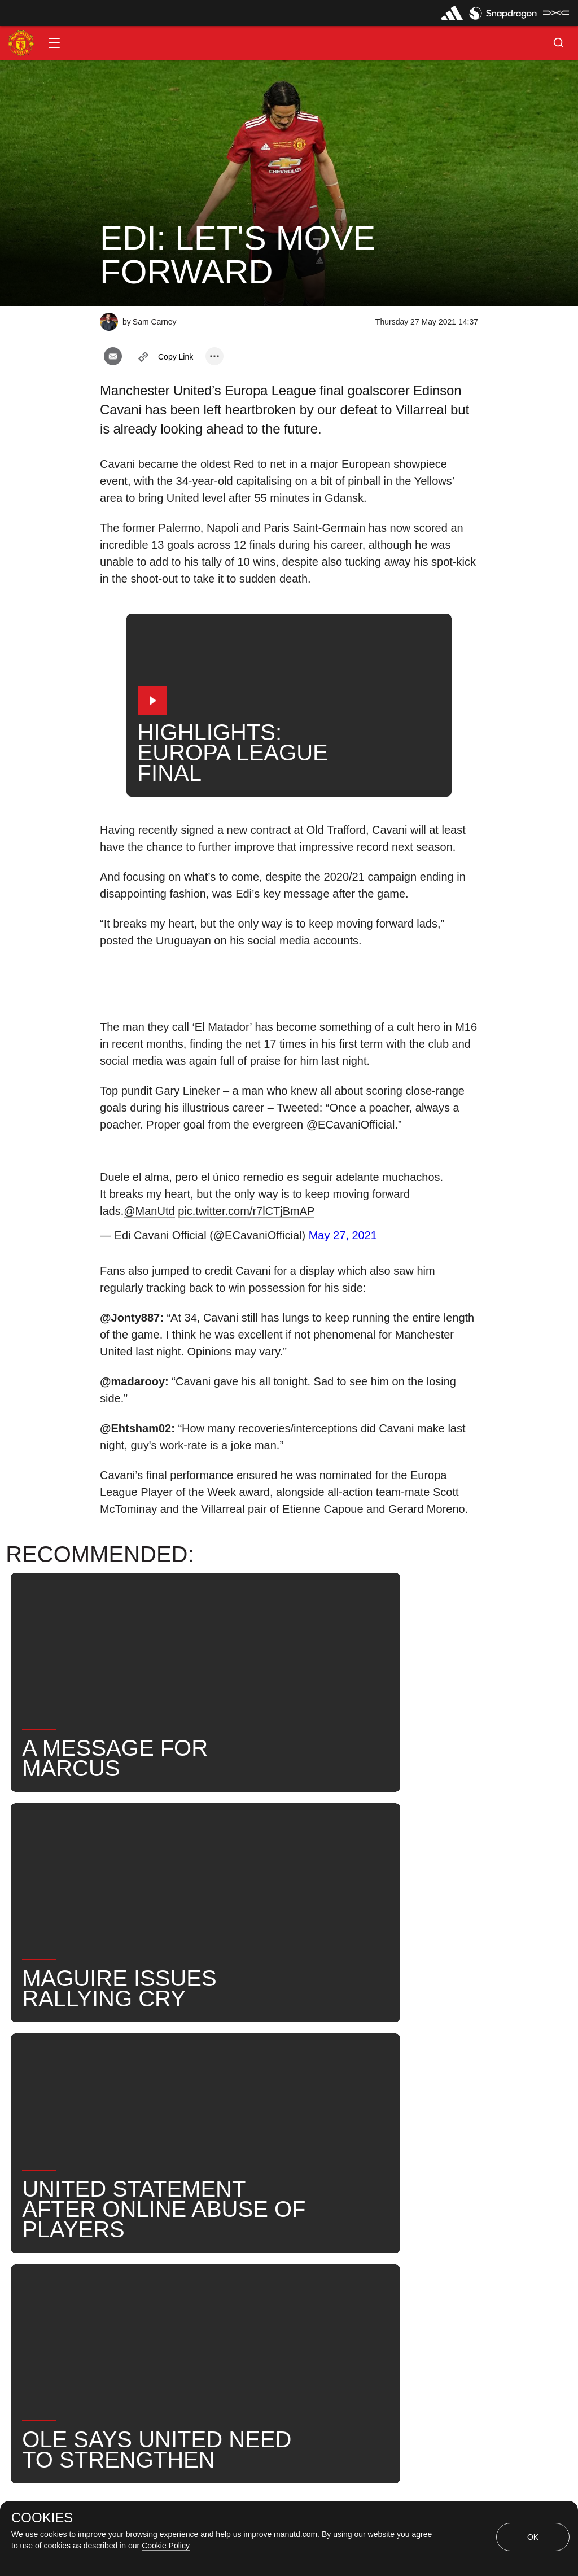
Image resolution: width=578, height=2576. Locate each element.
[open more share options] (214, 356)
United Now (136, 2143)
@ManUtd (149, 1211)
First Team (210, 2106)
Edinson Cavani (293, 2106)
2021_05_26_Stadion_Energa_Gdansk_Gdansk (309, 2070)
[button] (54, 43)
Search (422, 2106)
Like (174, 2070)
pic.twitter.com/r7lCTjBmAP (246, 1211)
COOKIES (42, 2517)
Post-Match (136, 2106)
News (124, 2070)
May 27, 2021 (343, 1235)
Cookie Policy (166, 2545)
